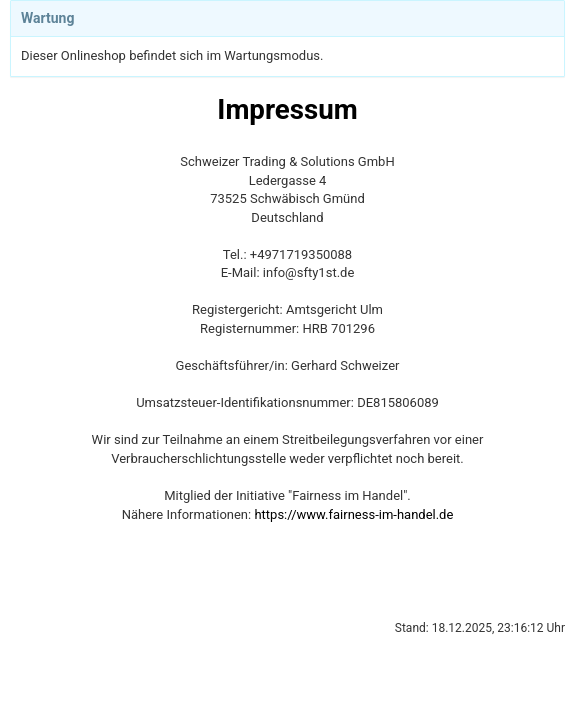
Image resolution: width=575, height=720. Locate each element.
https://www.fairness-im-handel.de (353, 514)
